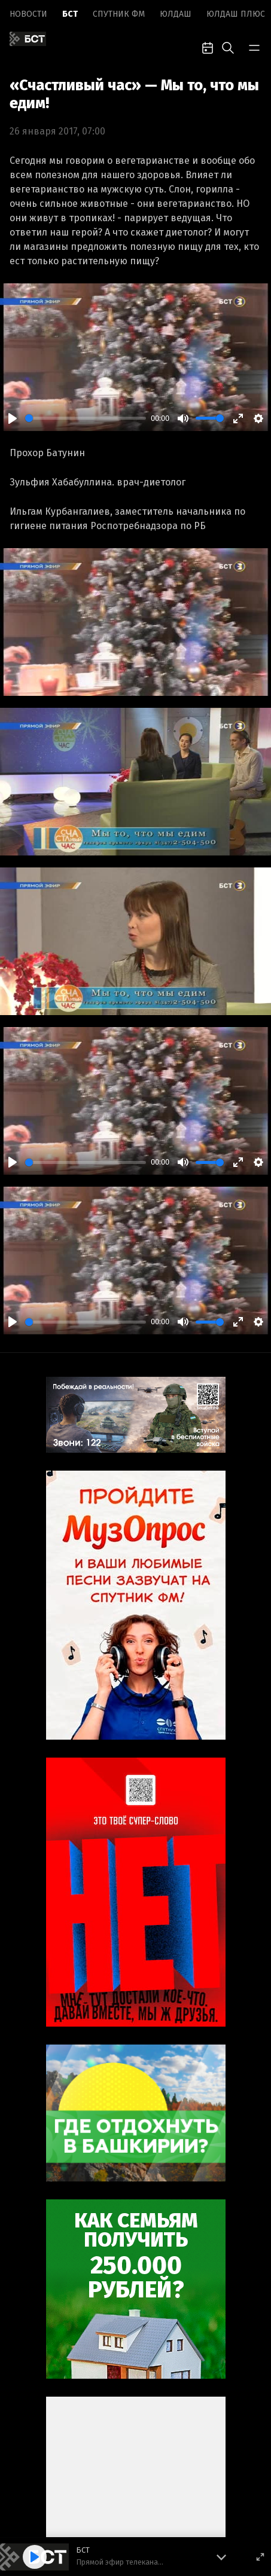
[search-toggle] (228, 46)
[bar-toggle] (254, 46)
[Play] (12, 418)
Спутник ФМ (119, 14)
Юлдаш (175, 14)
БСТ (70, 14)
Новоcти (28, 14)
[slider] (85, 418)
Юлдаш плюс (235, 14)
